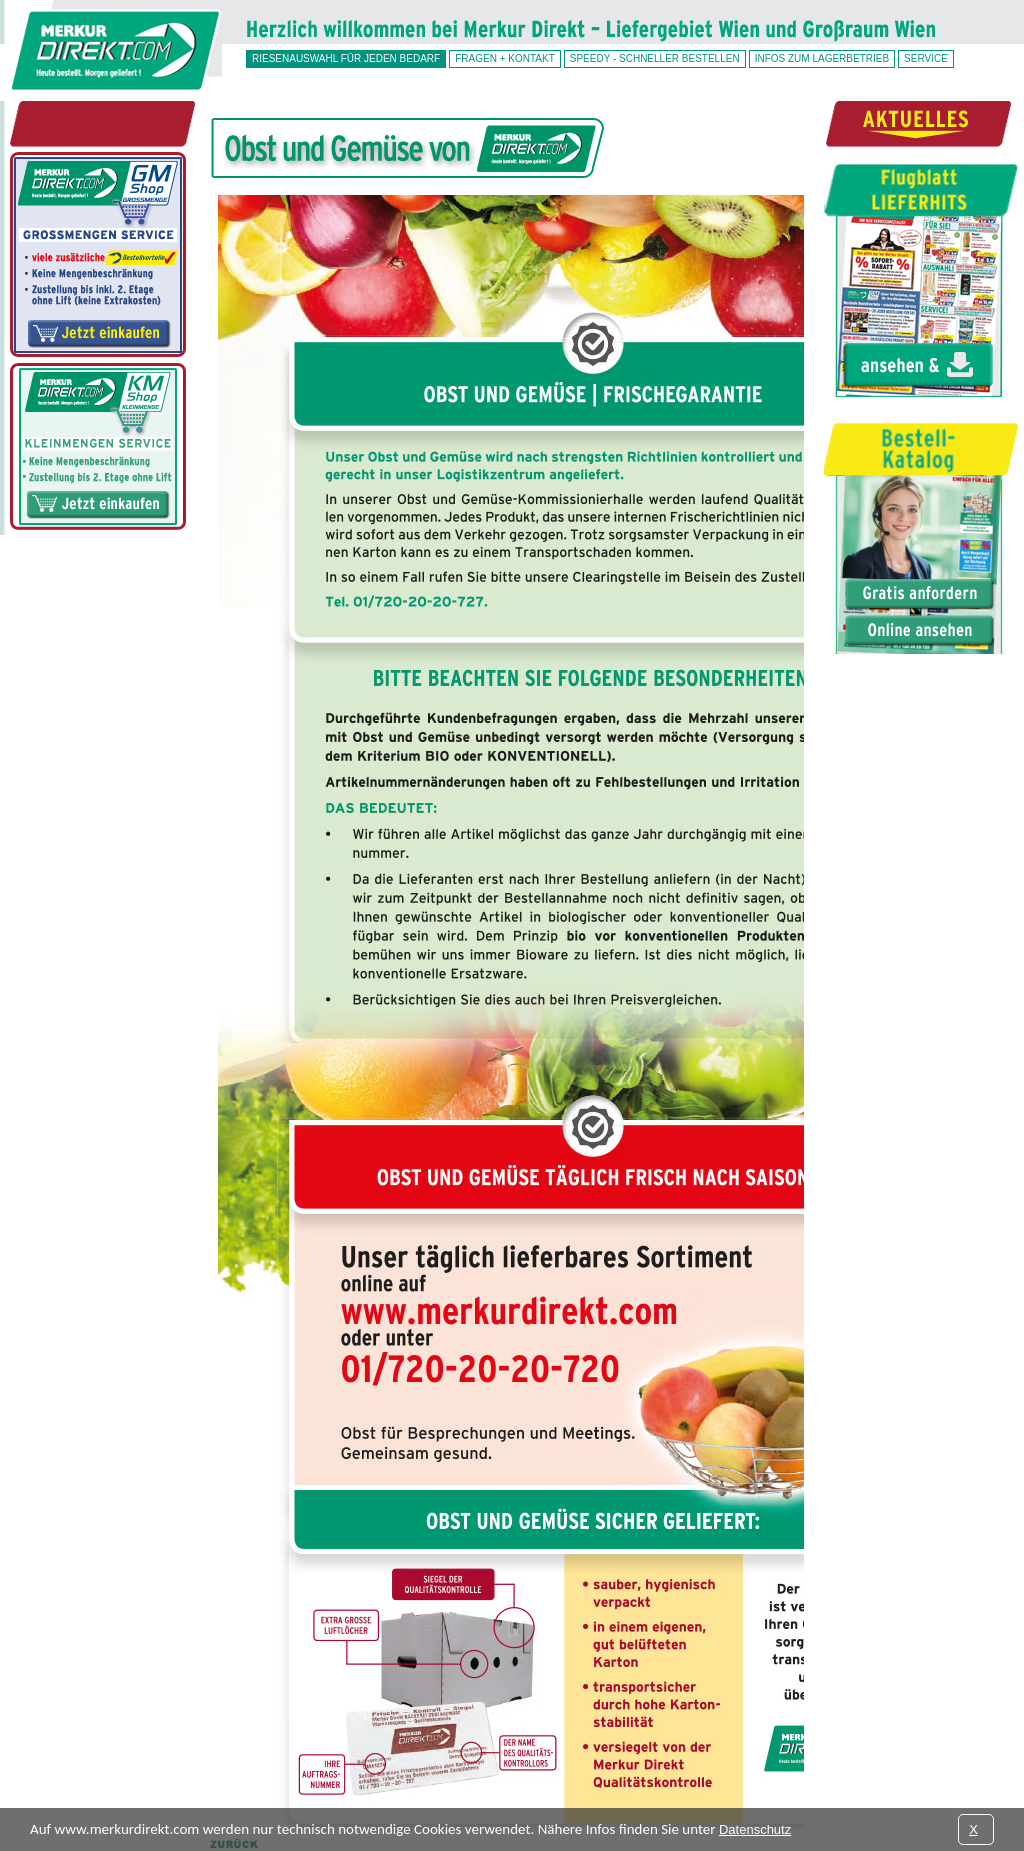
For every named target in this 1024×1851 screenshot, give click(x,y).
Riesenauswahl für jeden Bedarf (346, 58)
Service (926, 58)
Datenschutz (755, 1829)
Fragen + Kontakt (505, 58)
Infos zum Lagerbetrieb (822, 58)
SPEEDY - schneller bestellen (655, 58)
